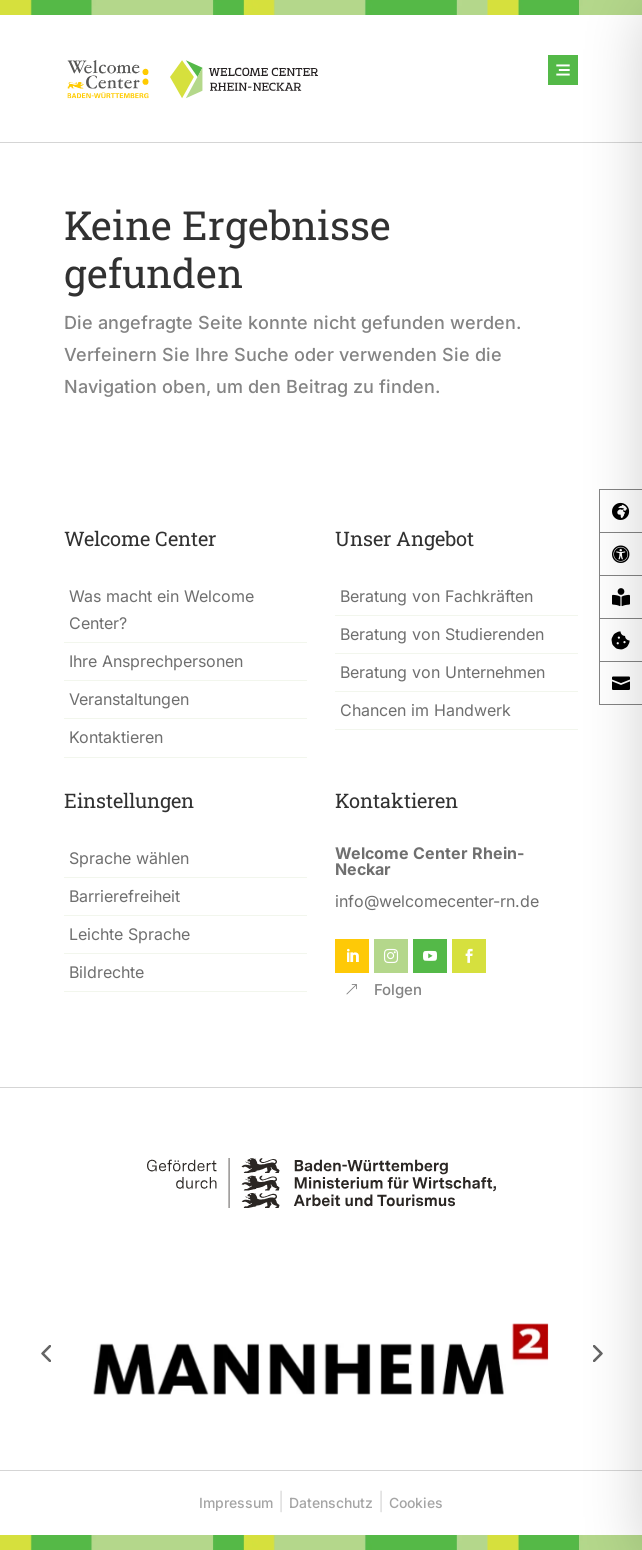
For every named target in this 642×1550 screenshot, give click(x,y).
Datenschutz (331, 1502)
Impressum (236, 1502)
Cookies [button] (416, 1502)
